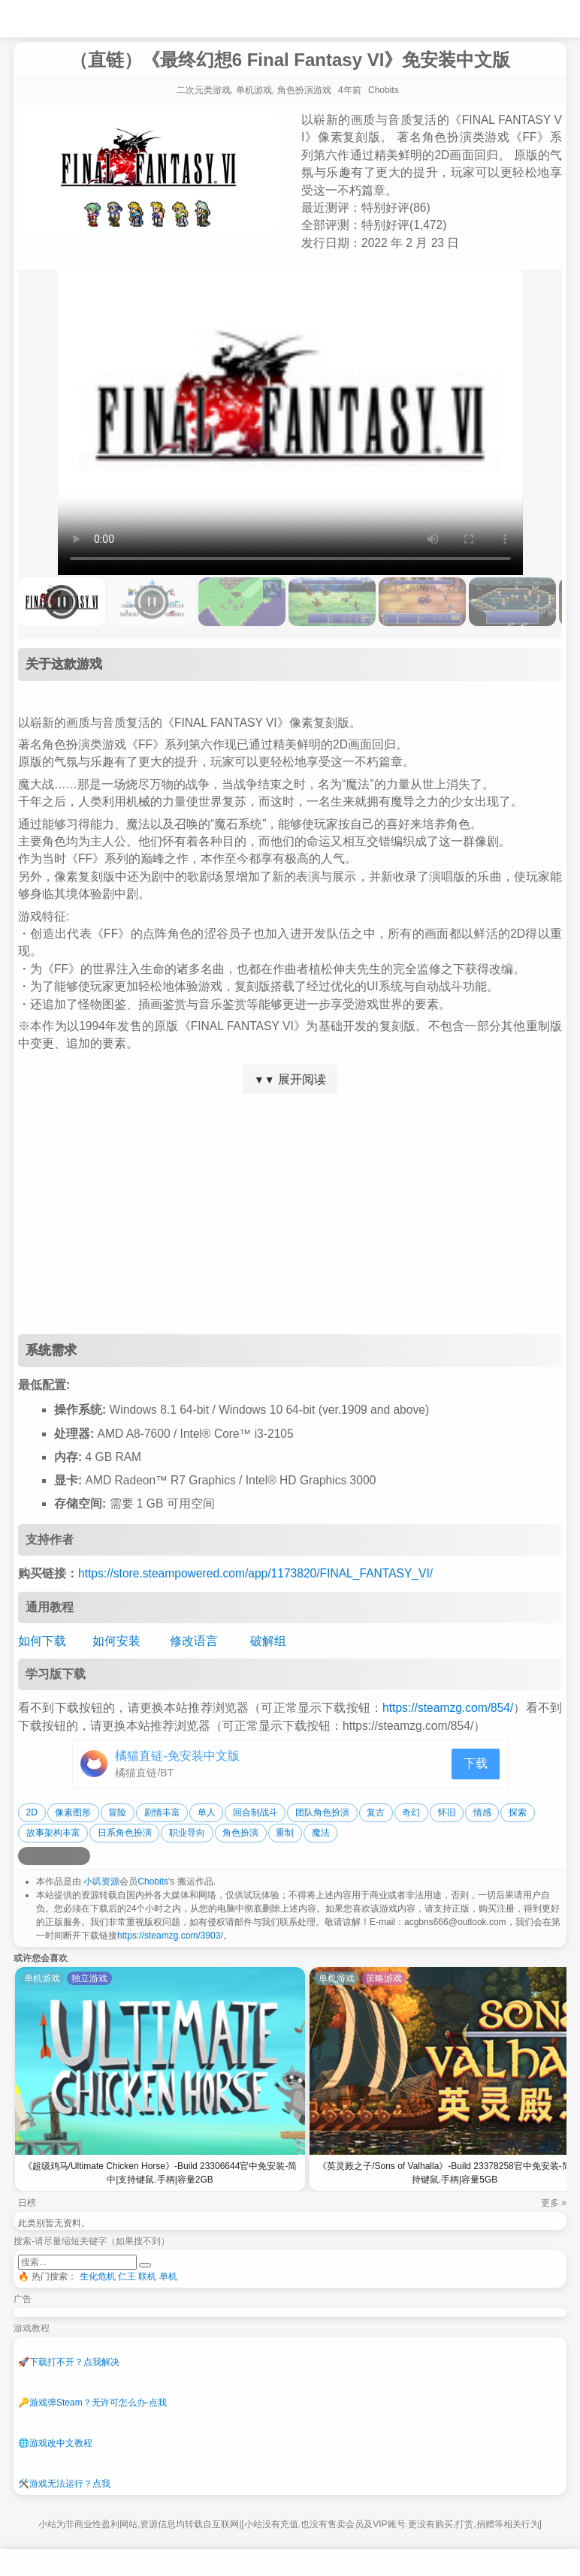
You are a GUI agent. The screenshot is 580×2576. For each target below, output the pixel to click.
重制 (285, 1832)
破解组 (268, 1640)
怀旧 (447, 1812)
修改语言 (194, 1640)
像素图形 (73, 1812)
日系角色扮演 (125, 1832)
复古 (376, 1812)
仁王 (127, 2276)
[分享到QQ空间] (45, 1856)
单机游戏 (254, 90)
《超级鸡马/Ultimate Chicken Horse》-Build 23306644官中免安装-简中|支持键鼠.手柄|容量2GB (160, 2173)
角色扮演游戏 (304, 90)
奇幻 (411, 1812)
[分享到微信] (63, 1856)
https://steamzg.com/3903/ (170, 1935)
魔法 (321, 1832)
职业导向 (187, 1832)
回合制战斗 (255, 1812)
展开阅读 (290, 1079)
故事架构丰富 (53, 1832)
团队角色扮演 (322, 1812)
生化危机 (98, 2276)
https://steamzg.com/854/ (447, 1707)
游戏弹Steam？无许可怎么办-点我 (92, 2402)
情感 (482, 1812)
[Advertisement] (290, 1214)
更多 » (553, 2203)
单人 (207, 1812)
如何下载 (42, 1640)
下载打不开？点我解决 (68, 2362)
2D (32, 1812)
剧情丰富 (162, 1812)
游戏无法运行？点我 (64, 2483)
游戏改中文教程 (55, 2443)
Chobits (152, 1881)
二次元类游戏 (204, 90)
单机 (168, 2276)
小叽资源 (101, 1881)
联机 (147, 2276)
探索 (518, 1812)
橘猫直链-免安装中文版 (177, 1755)
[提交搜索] (145, 2265)
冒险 (117, 1812)
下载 (476, 1763)
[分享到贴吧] (81, 1856)
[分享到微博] (27, 1856)
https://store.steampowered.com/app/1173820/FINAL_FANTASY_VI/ (255, 1573)
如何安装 (116, 1640)
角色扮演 (240, 1832)
